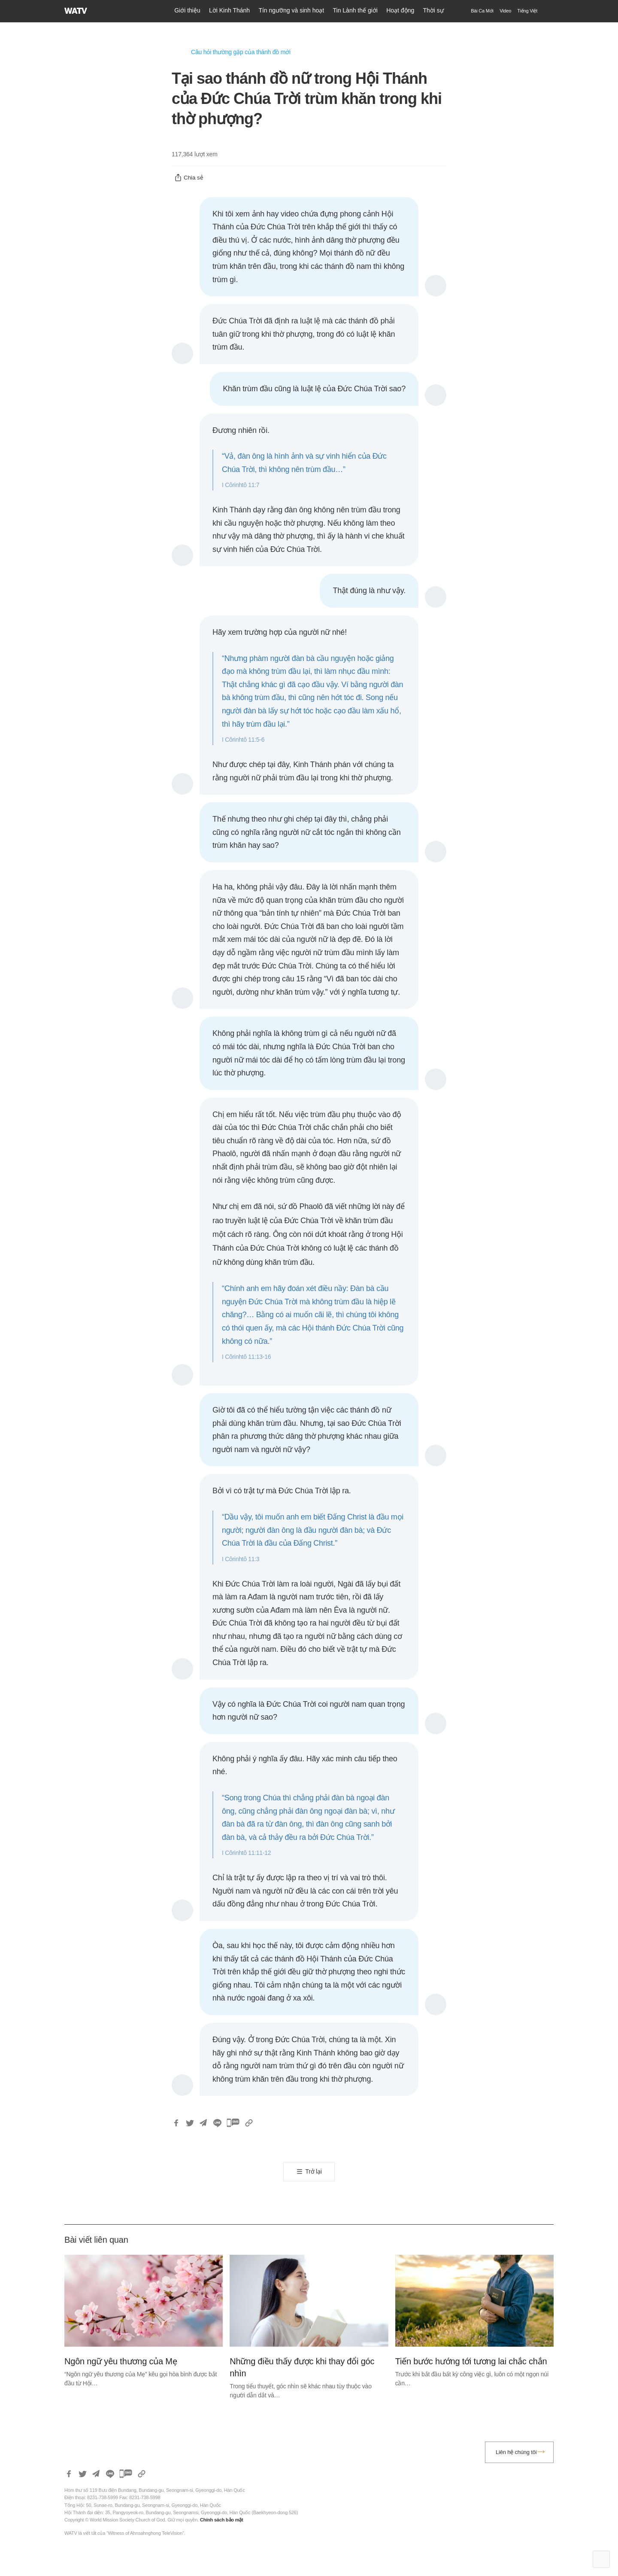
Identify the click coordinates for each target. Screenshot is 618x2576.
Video (505, 10)
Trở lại (313, 2171)
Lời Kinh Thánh (229, 10)
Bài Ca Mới (482, 10)
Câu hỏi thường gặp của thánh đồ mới (241, 52)
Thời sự (433, 10)
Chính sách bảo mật (221, 2519)
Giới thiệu (187, 10)
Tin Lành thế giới (355, 10)
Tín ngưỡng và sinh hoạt (291, 10)
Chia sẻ (188, 178)
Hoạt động (400, 10)
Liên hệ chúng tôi (516, 2452)
